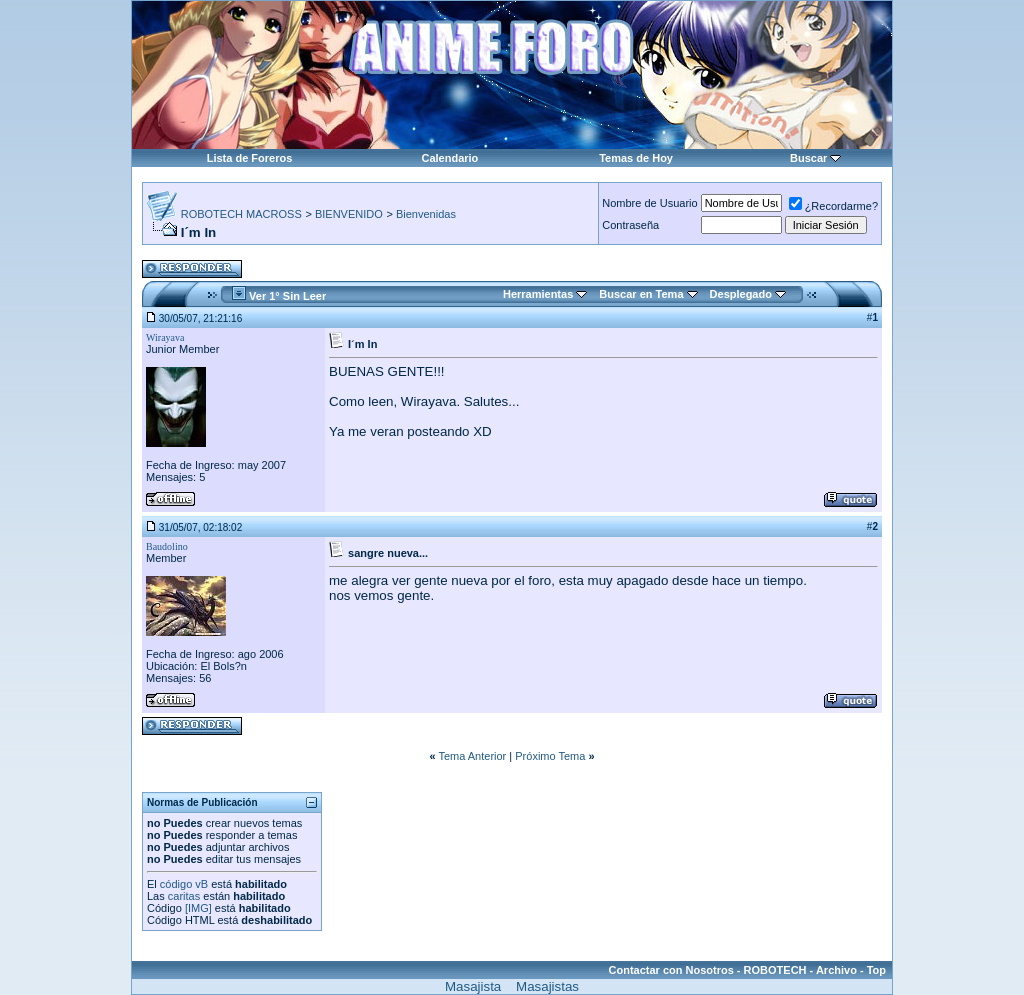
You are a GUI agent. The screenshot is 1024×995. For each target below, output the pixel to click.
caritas (184, 896)
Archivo (836, 970)
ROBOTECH (775, 970)
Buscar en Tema (641, 294)
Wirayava (165, 337)
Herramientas (538, 294)
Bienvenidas (426, 214)
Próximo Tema (550, 756)
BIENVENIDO (349, 214)
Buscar (808, 158)
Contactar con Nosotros (671, 970)
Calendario (449, 158)
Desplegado (741, 294)
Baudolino (167, 546)
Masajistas (547, 986)
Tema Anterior (472, 756)
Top (876, 970)
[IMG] (198, 908)
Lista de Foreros (250, 158)
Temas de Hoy (636, 158)
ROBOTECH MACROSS (241, 214)
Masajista (473, 986)
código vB (184, 884)
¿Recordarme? (833, 206)
